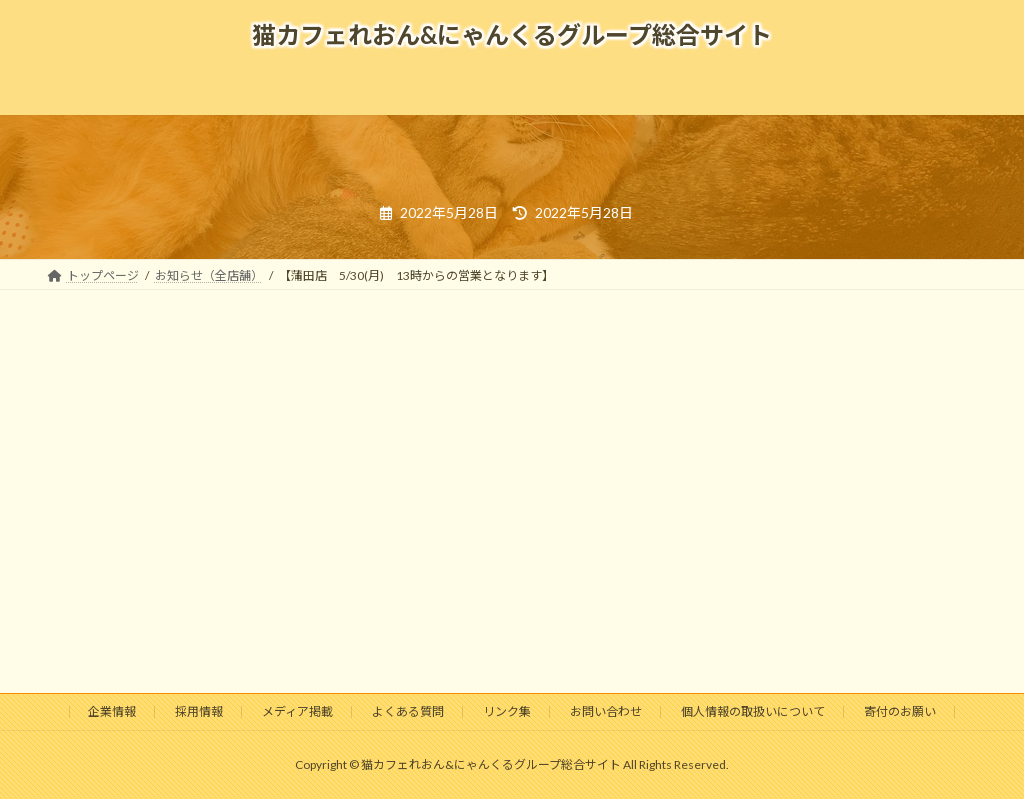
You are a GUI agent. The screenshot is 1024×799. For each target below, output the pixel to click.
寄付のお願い (900, 711)
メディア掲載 (297, 711)
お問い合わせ (606, 711)
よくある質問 (408, 711)
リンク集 (507, 711)
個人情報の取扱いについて (753, 711)
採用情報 (199, 711)
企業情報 (112, 711)
